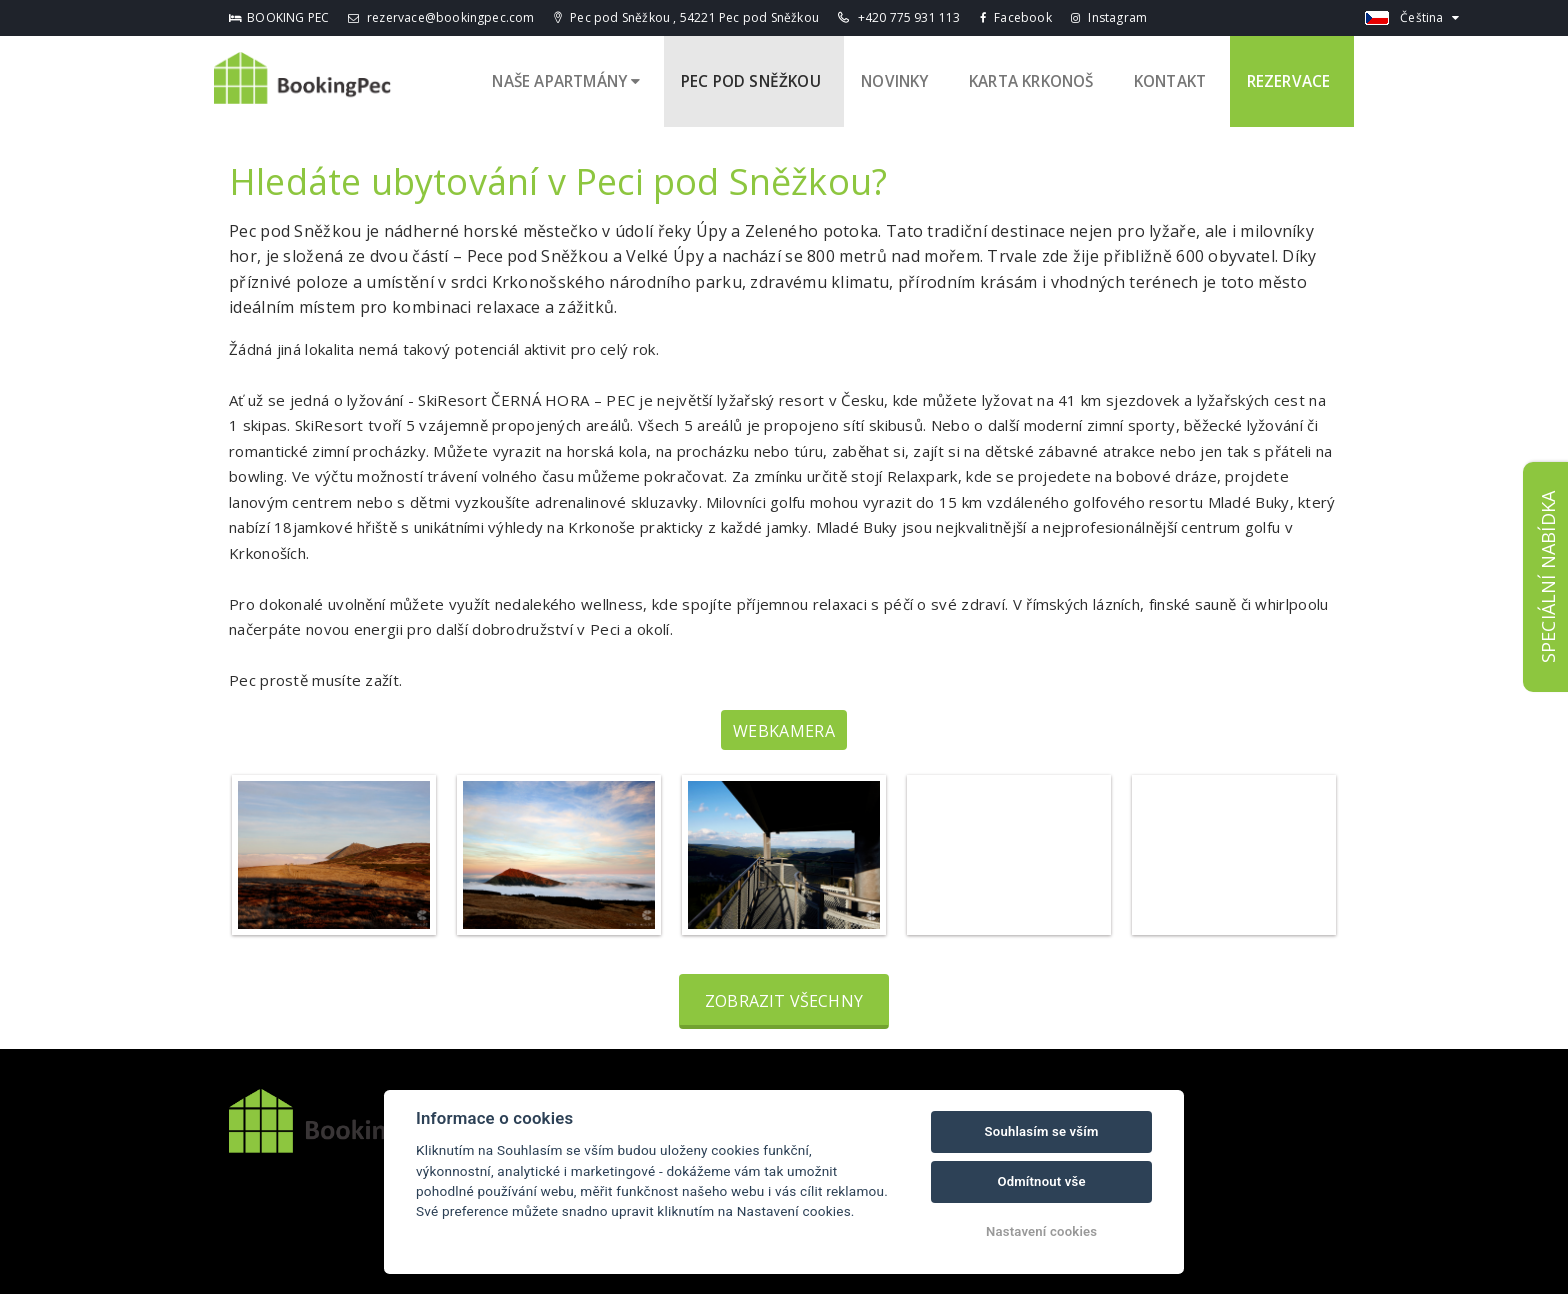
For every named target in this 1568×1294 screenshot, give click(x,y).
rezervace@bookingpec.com (441, 17)
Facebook (1016, 17)
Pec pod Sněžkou (771, 78)
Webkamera (784, 724)
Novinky (910, 78)
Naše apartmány (588, 78)
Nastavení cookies (1041, 1231)
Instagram (1109, 17)
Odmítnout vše (1041, 1181)
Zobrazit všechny (784, 994)
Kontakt (1182, 78)
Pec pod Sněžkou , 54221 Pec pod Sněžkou (686, 17)
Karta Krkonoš (1044, 78)
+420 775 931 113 (899, 17)
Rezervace (1295, 78)
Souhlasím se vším (1042, 1131)
